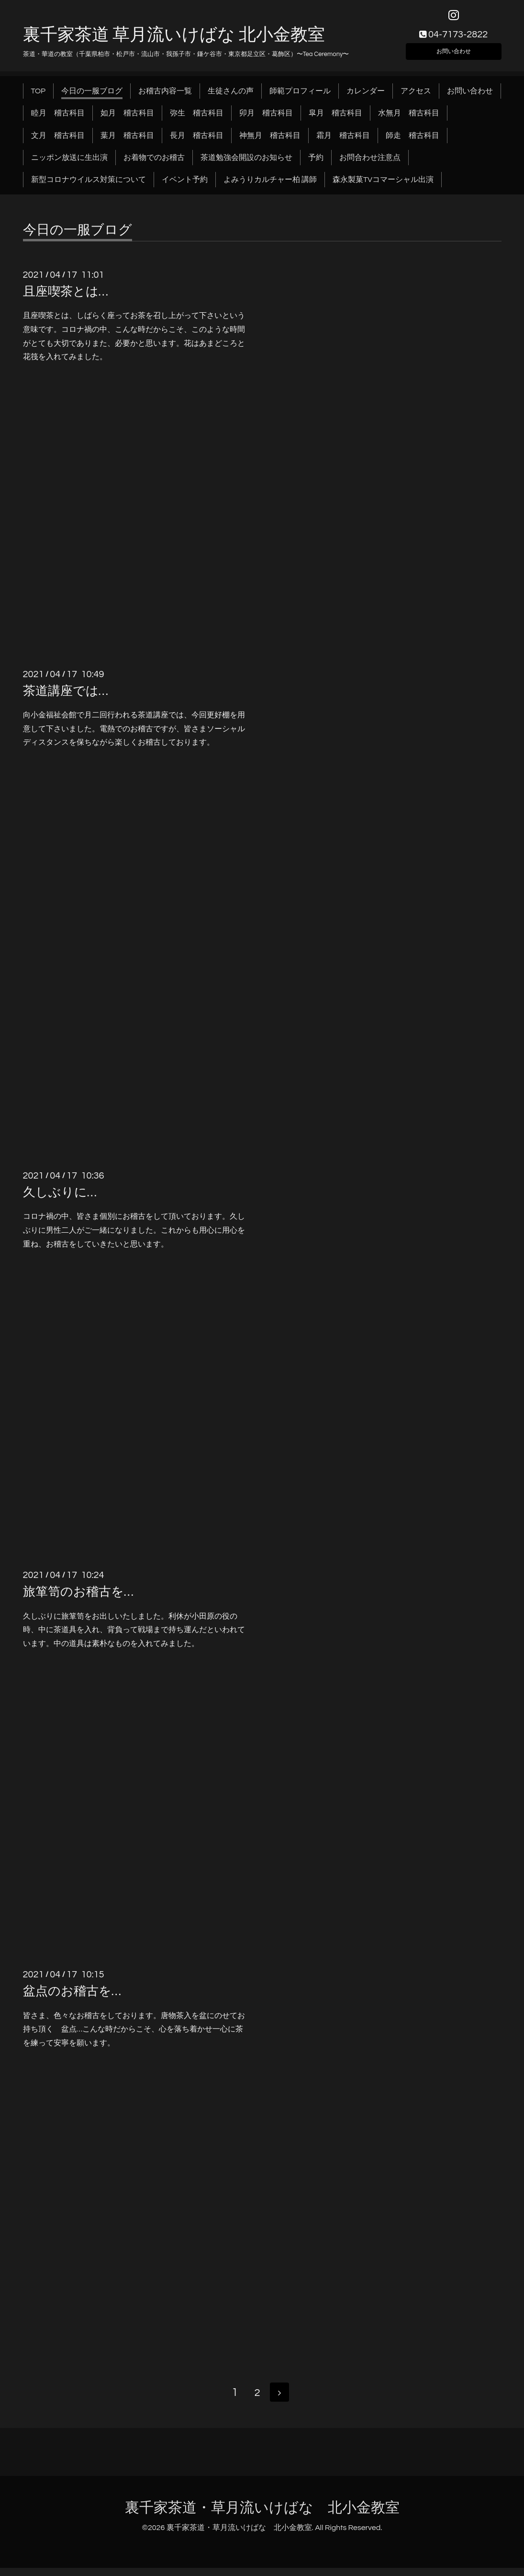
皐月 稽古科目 (335, 120)
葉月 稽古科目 (127, 142)
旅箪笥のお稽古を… (78, 1599)
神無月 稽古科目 (270, 142)
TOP (38, 98)
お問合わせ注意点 (370, 164)
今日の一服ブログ (92, 98)
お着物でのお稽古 (154, 164)
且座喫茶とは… (65, 298)
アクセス (416, 98)
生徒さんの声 (231, 98)
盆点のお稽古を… (72, 1998)
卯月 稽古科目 (266, 120)
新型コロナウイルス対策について (88, 187)
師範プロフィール (300, 98)
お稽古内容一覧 (165, 98)
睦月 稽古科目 (58, 120)
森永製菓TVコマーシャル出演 (383, 187)
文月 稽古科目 (58, 142)
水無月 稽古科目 (408, 120)
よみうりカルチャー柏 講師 (270, 187)
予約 (315, 164)
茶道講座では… (65, 698)
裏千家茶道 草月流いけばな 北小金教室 (174, 42)
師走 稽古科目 (412, 142)
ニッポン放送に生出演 (69, 164)
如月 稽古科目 (127, 120)
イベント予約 (185, 187)
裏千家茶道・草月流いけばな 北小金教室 (262, 2515)
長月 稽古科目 (196, 142)
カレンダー (365, 98)
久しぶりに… (60, 1199)
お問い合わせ (454, 55)
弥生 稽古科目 (196, 120)
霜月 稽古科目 (343, 142)
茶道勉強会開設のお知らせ (246, 164)
